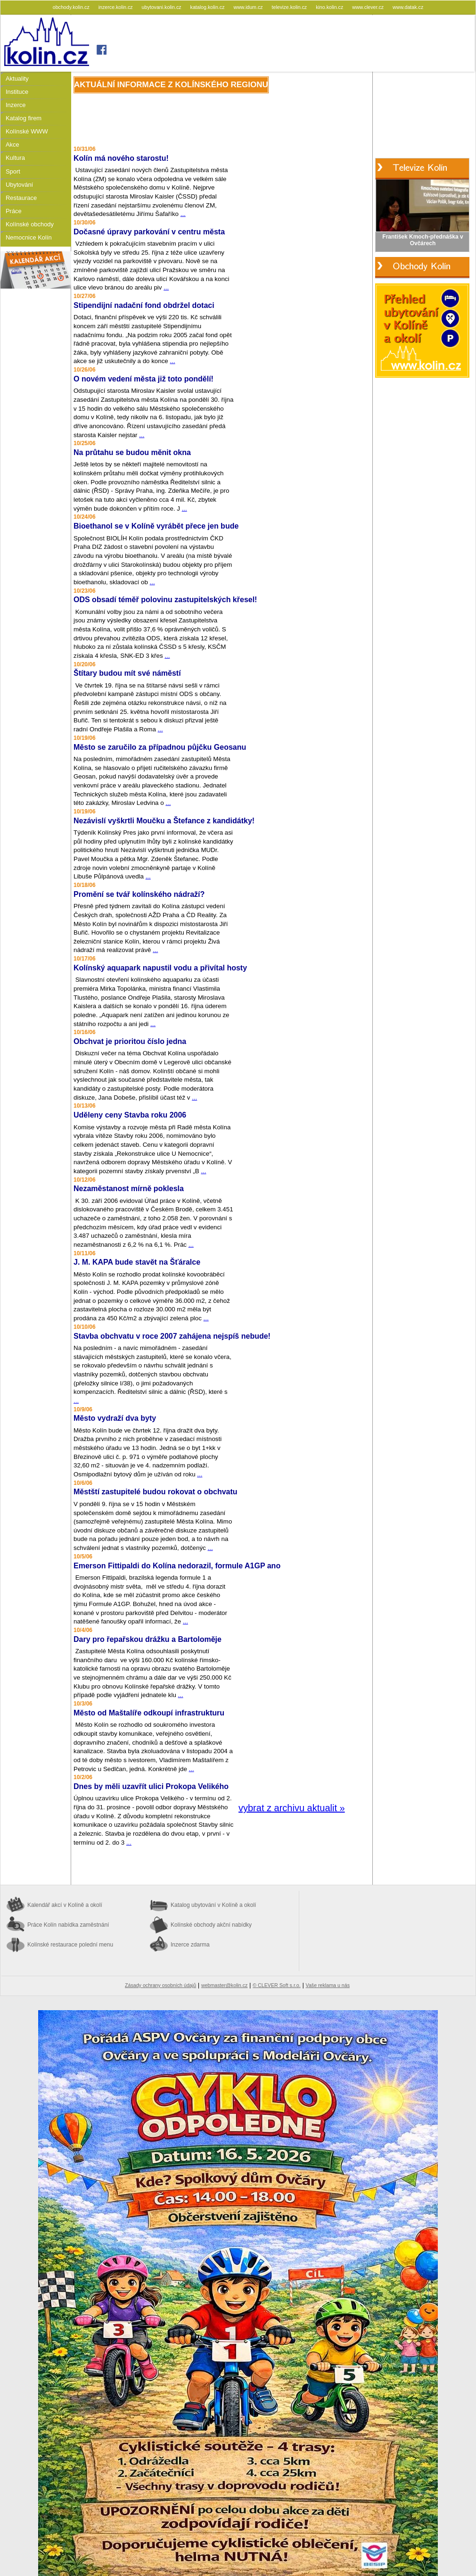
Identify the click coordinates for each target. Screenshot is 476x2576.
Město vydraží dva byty (115, 1418)
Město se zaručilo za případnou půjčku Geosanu (160, 747)
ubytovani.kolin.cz (162, 7)
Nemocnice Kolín (29, 237)
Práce (14, 211)
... (183, 213)
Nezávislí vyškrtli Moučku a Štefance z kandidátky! (164, 821)
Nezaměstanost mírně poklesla (129, 1188)
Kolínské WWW (27, 131)
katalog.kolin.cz (208, 7)
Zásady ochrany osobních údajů (160, 1985)
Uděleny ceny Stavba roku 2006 (130, 1115)
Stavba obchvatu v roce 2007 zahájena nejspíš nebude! (172, 1336)
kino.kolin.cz (330, 7)
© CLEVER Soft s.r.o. (276, 1985)
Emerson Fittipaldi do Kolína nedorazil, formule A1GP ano (177, 1566)
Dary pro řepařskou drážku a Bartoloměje (148, 1639)
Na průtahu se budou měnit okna (132, 452)
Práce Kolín (68, 1925)
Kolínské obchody (30, 224)
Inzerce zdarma (190, 1944)
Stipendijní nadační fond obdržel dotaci (144, 305)
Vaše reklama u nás (328, 1985)
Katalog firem (23, 118)
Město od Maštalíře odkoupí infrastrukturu (149, 1713)
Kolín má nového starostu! (121, 158)
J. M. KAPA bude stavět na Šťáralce (137, 1262)
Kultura (15, 157)
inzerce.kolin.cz (116, 7)
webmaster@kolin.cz (224, 1985)
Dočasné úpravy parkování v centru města (149, 232)
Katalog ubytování (213, 1905)
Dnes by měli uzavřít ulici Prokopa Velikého (151, 1786)
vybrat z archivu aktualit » (291, 1808)
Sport (13, 171)
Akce (12, 144)
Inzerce (15, 104)
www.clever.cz (368, 7)
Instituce (17, 91)
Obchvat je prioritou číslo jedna (130, 1041)
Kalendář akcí (64, 1905)
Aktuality (17, 78)
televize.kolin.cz (290, 7)
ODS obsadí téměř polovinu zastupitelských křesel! (165, 600)
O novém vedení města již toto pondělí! (143, 379)
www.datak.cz (408, 7)
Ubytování (19, 184)
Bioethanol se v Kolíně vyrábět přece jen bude (156, 526)
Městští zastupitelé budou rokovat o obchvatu (156, 1492)
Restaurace (21, 197)
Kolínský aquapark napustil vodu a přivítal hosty (160, 968)
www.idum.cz (248, 7)
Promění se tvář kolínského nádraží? (139, 894)
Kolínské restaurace (70, 1944)
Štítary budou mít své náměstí (127, 673)
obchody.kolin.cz (72, 7)
